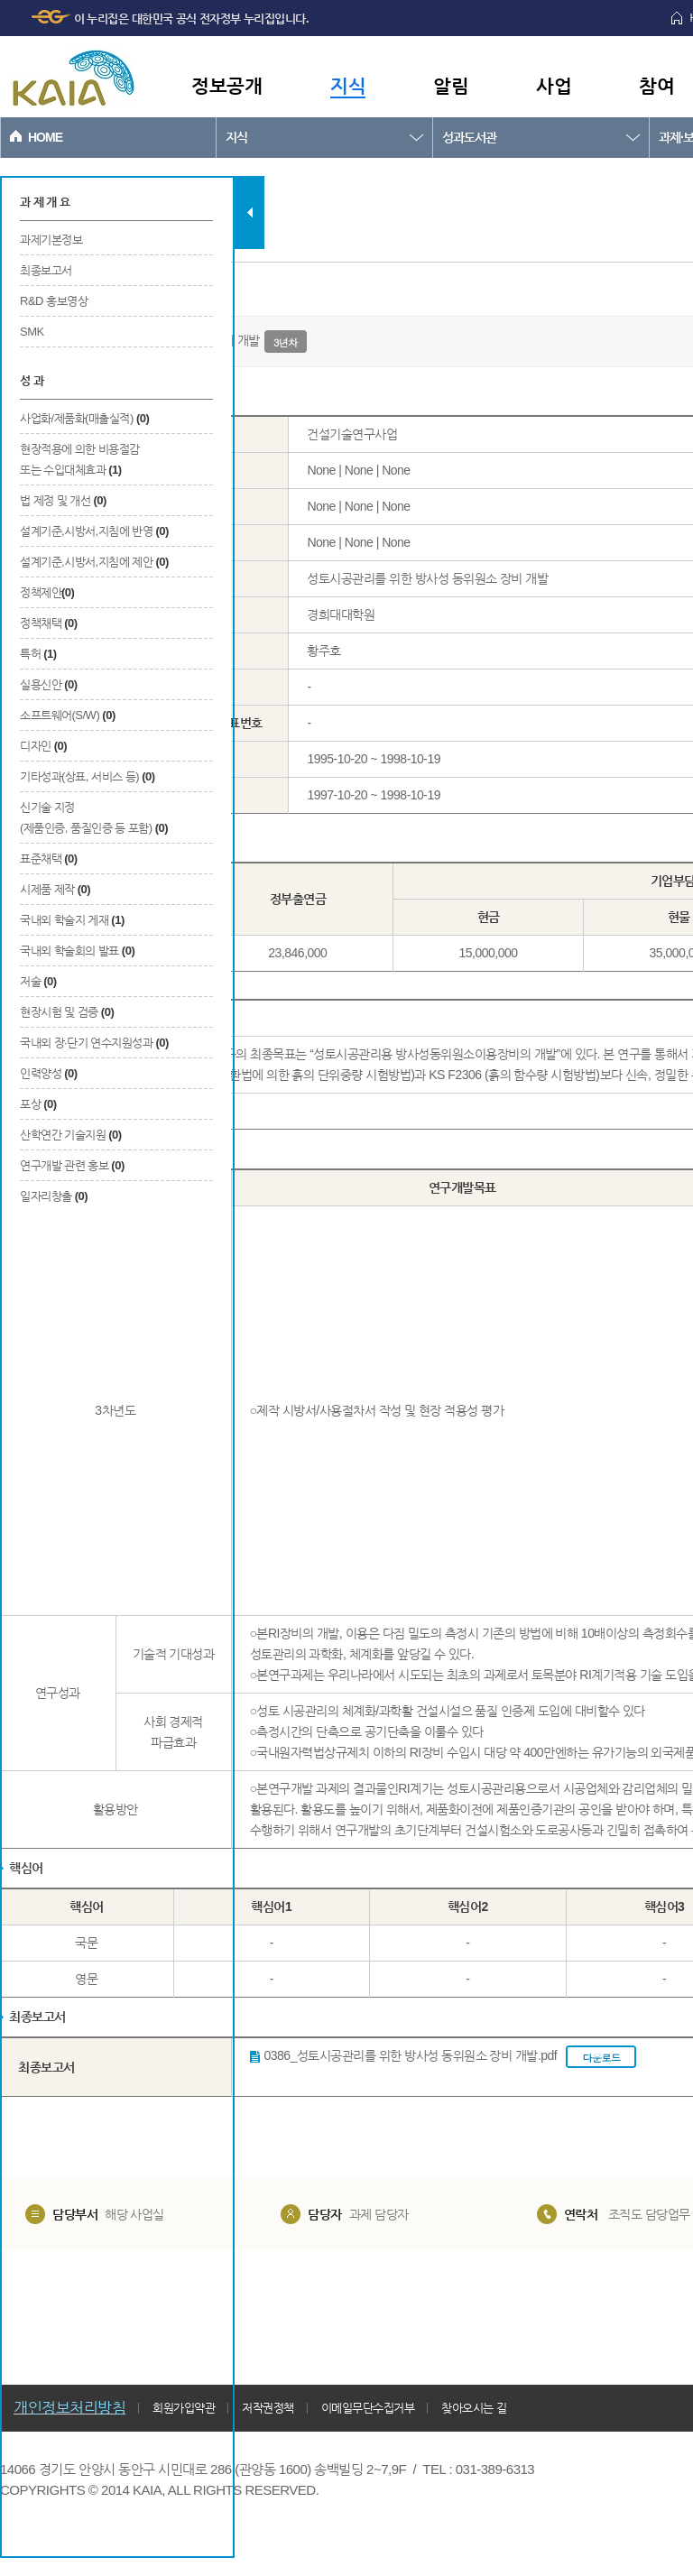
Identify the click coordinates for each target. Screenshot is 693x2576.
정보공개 (226, 85)
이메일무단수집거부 (368, 2407)
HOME (45, 137)
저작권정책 (268, 2407)
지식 (347, 85)
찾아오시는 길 (473, 2407)
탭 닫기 (249, 212)
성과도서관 (469, 137)
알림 (450, 85)
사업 (553, 85)
